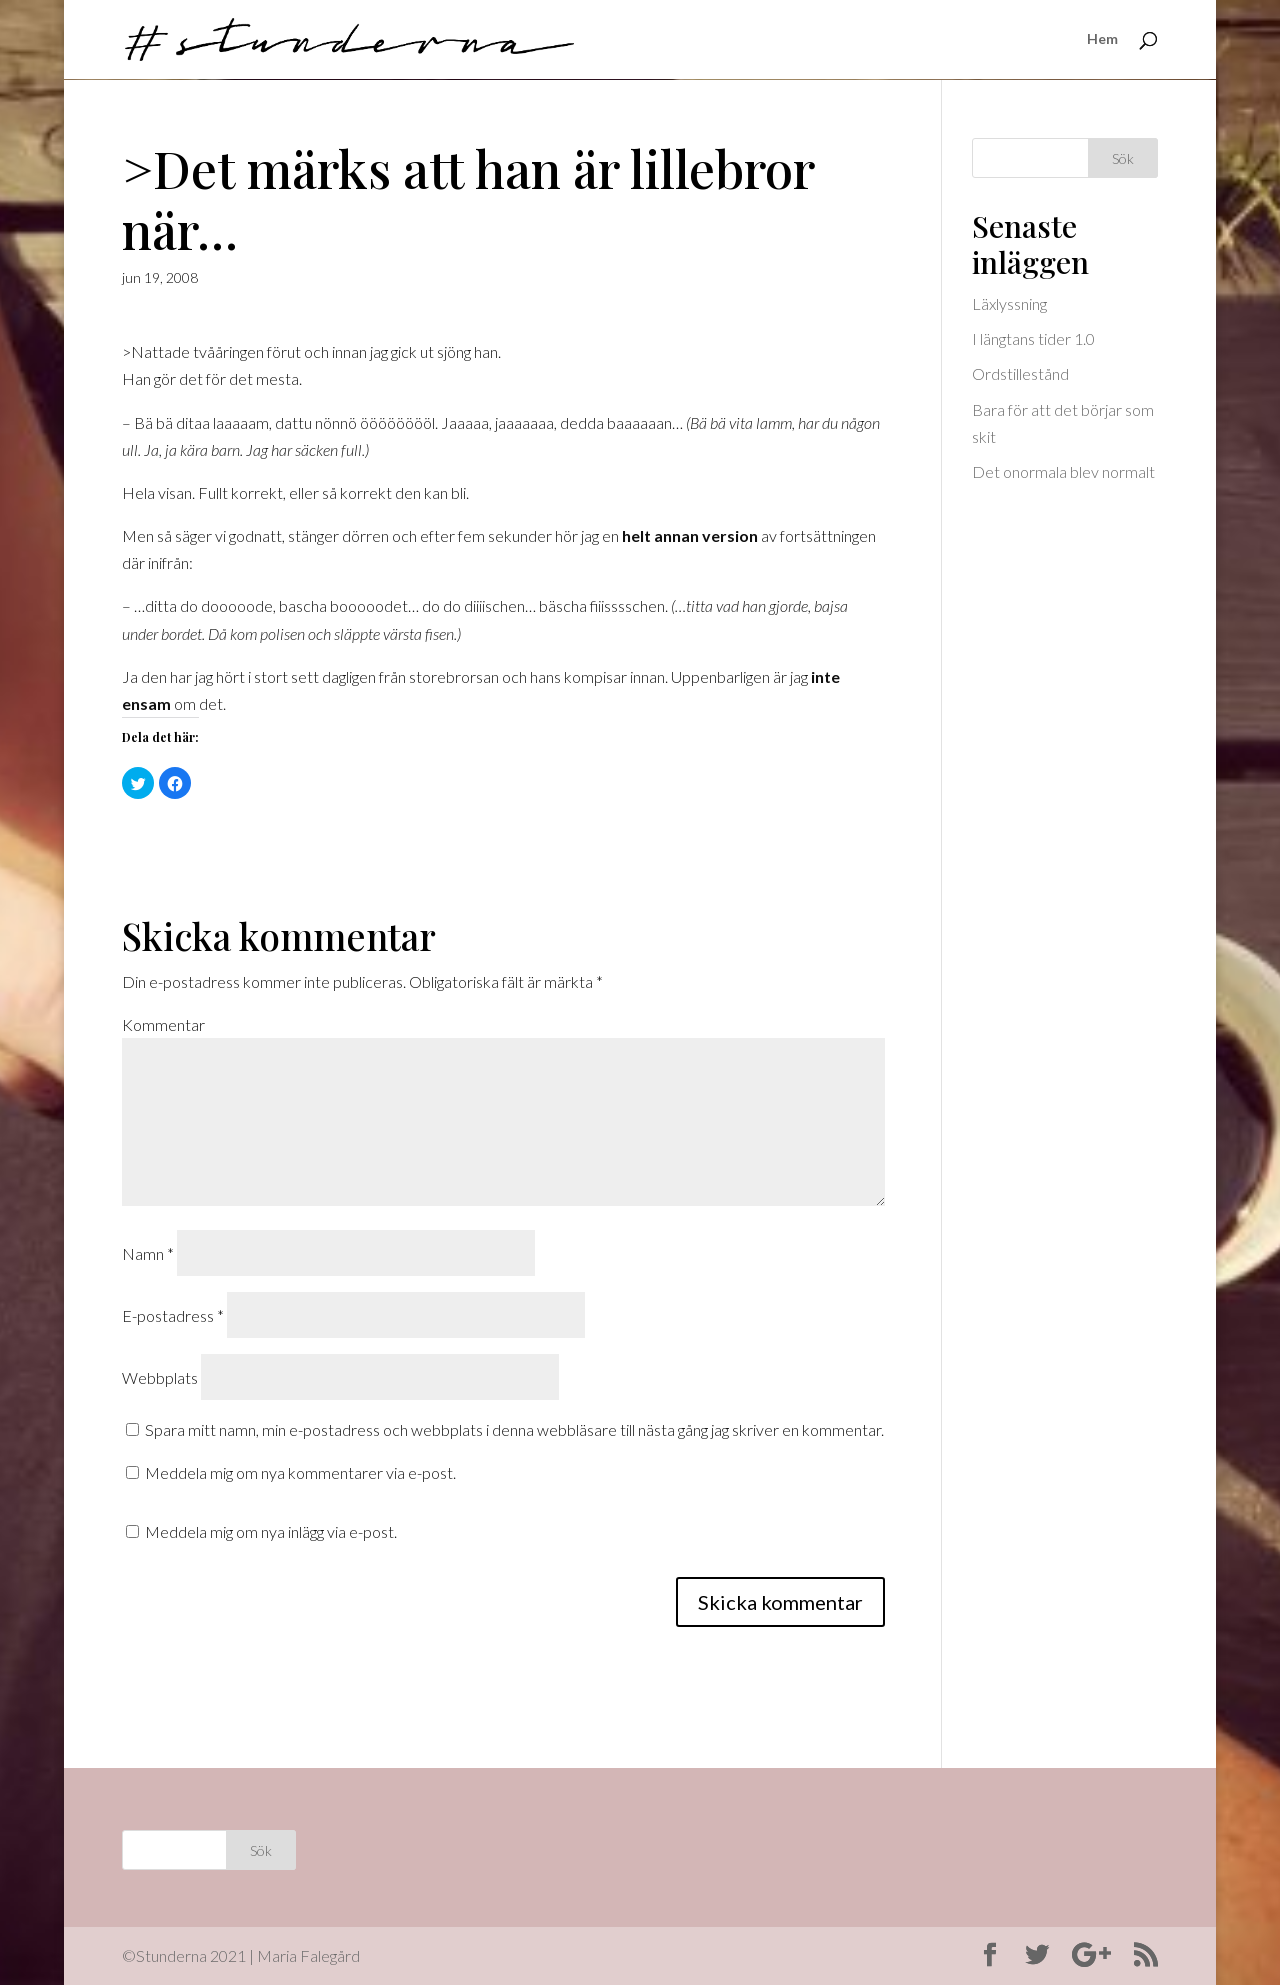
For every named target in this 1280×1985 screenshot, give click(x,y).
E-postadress (173, 1315)
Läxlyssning (1009, 303)
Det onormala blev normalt (1063, 471)
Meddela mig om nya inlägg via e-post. (271, 1531)
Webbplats (160, 1377)
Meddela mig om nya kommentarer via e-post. (300, 1472)
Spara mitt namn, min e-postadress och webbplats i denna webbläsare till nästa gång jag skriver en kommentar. (514, 1429)
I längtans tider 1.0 (1033, 338)
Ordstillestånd (1020, 373)
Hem (1102, 40)
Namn (148, 1253)
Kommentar (163, 1024)
